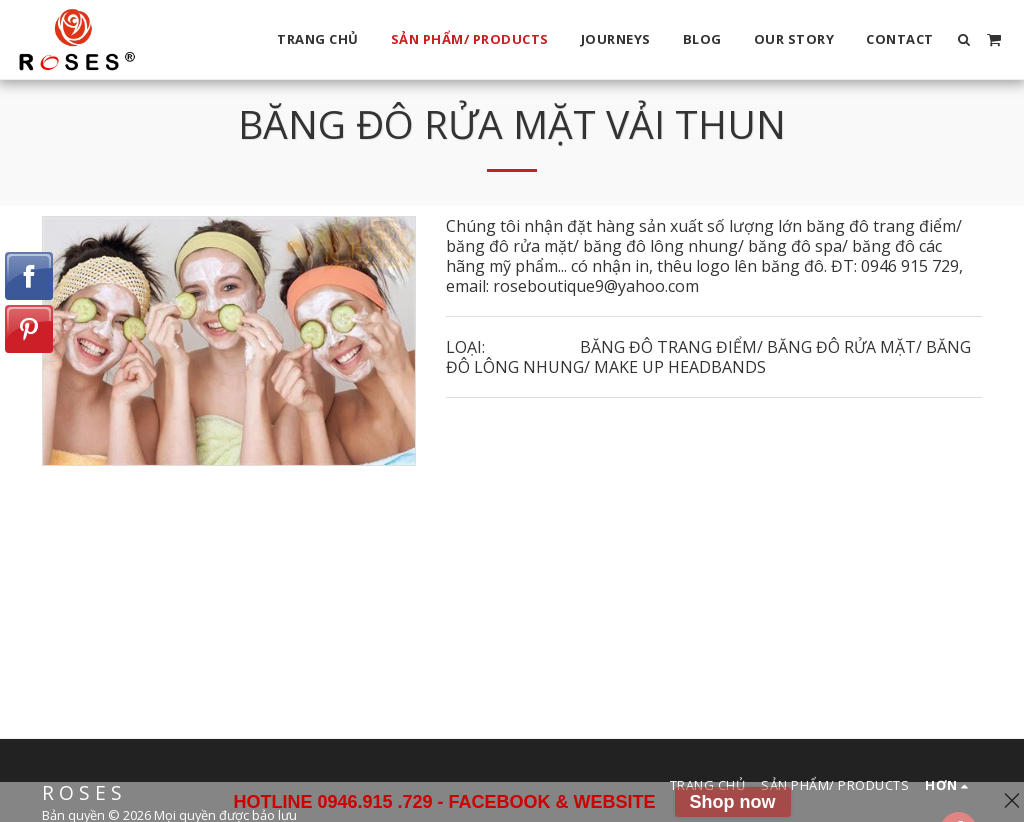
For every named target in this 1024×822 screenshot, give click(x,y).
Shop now (733, 802)
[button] (964, 39)
